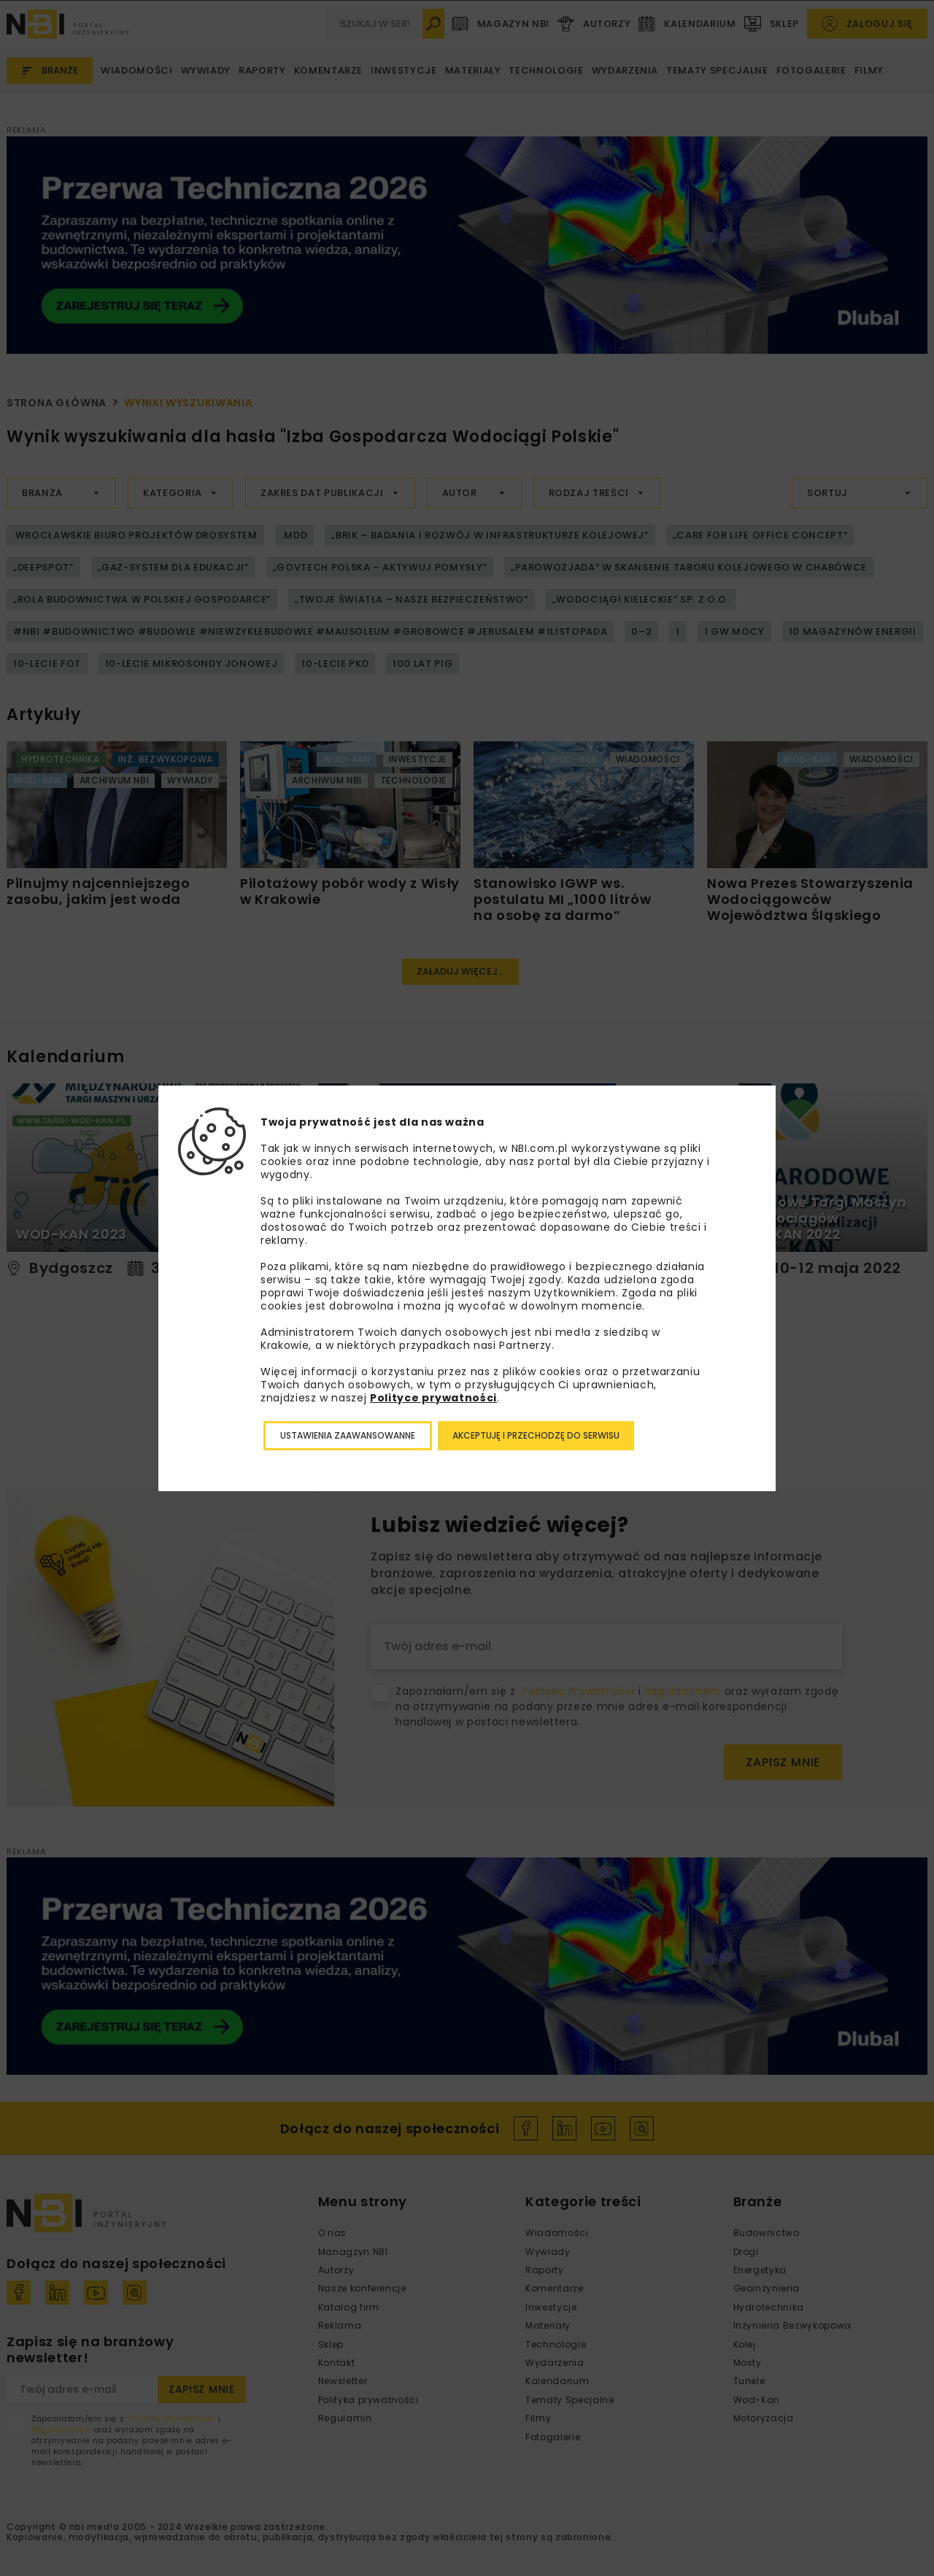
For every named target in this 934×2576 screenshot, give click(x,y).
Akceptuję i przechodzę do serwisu (536, 1435)
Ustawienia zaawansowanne (347, 1435)
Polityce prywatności (433, 1398)
